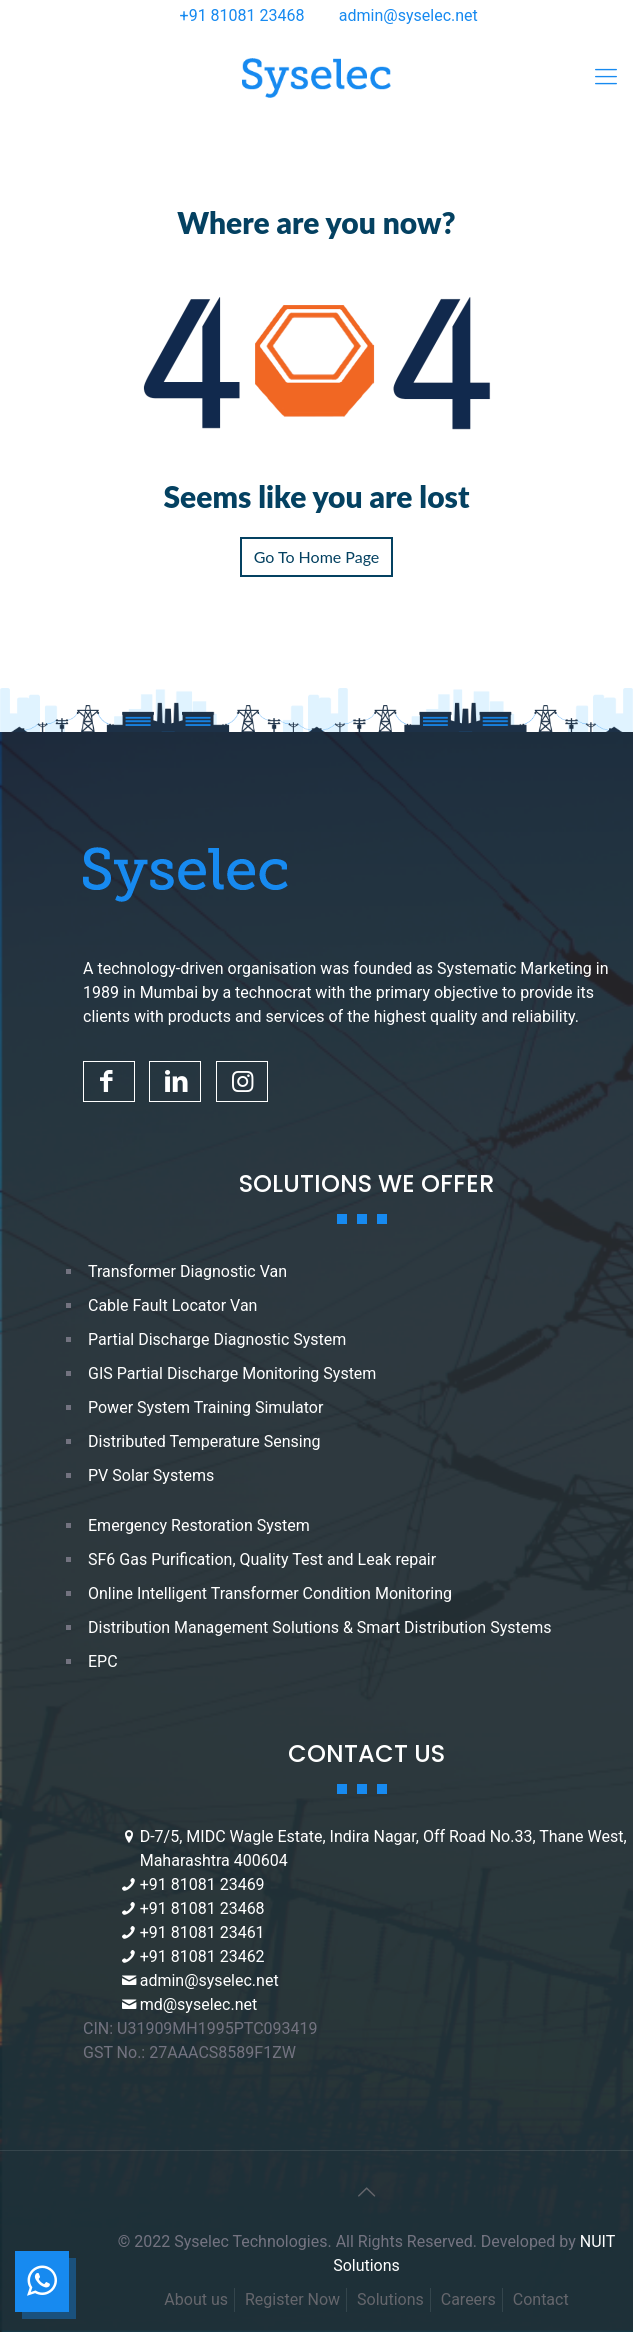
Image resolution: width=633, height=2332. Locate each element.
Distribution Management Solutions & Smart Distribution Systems (320, 1627)
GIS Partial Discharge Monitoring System (232, 1373)
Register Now (292, 2299)
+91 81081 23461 (202, 1932)
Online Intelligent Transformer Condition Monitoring (270, 1593)
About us (196, 2299)
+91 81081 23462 (202, 1956)
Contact (541, 2299)
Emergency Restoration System (199, 1525)
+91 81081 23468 (242, 15)
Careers (468, 2299)
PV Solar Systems (151, 1475)
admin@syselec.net (408, 15)
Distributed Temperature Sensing (204, 1441)
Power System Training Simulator (205, 1407)
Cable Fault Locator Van (172, 1305)
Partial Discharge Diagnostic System (217, 1339)
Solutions (390, 2299)
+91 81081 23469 (202, 1884)
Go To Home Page (317, 556)
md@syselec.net (199, 2004)
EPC (103, 1661)
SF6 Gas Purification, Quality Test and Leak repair (262, 1559)
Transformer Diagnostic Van (187, 1271)
